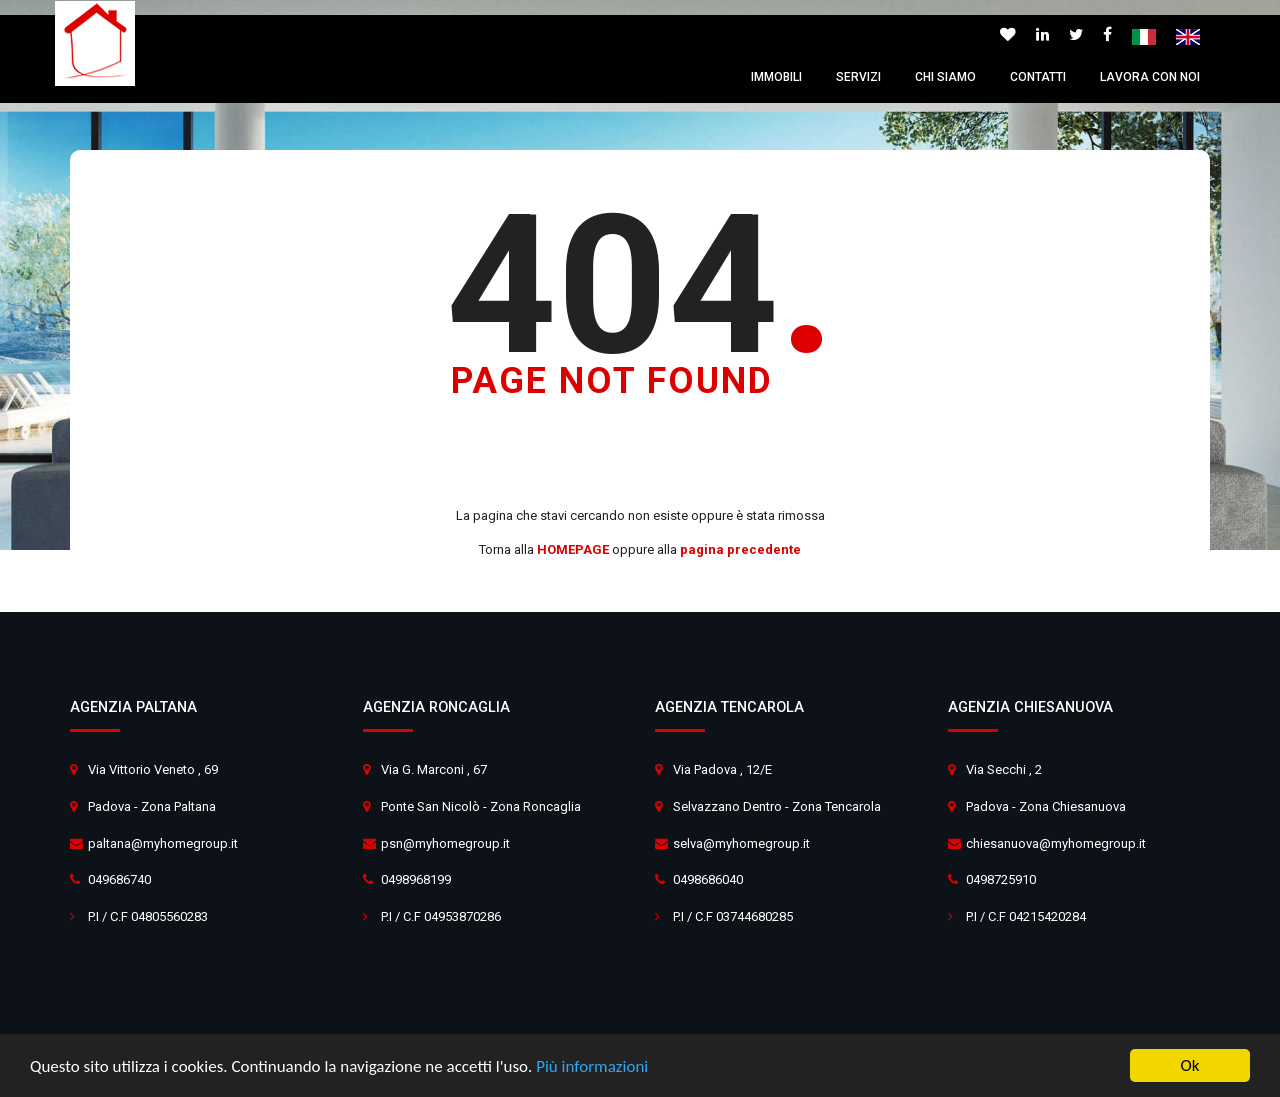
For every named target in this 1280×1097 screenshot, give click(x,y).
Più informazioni (592, 1066)
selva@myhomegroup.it (741, 843)
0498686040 (708, 879)
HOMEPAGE (573, 549)
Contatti (1038, 77)
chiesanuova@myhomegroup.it (1056, 843)
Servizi (858, 77)
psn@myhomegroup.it (445, 843)
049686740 (119, 879)
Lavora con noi (1150, 77)
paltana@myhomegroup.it (163, 843)
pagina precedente (740, 549)
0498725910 (1001, 879)
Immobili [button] (776, 77)
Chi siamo (945, 77)
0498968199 (416, 879)
